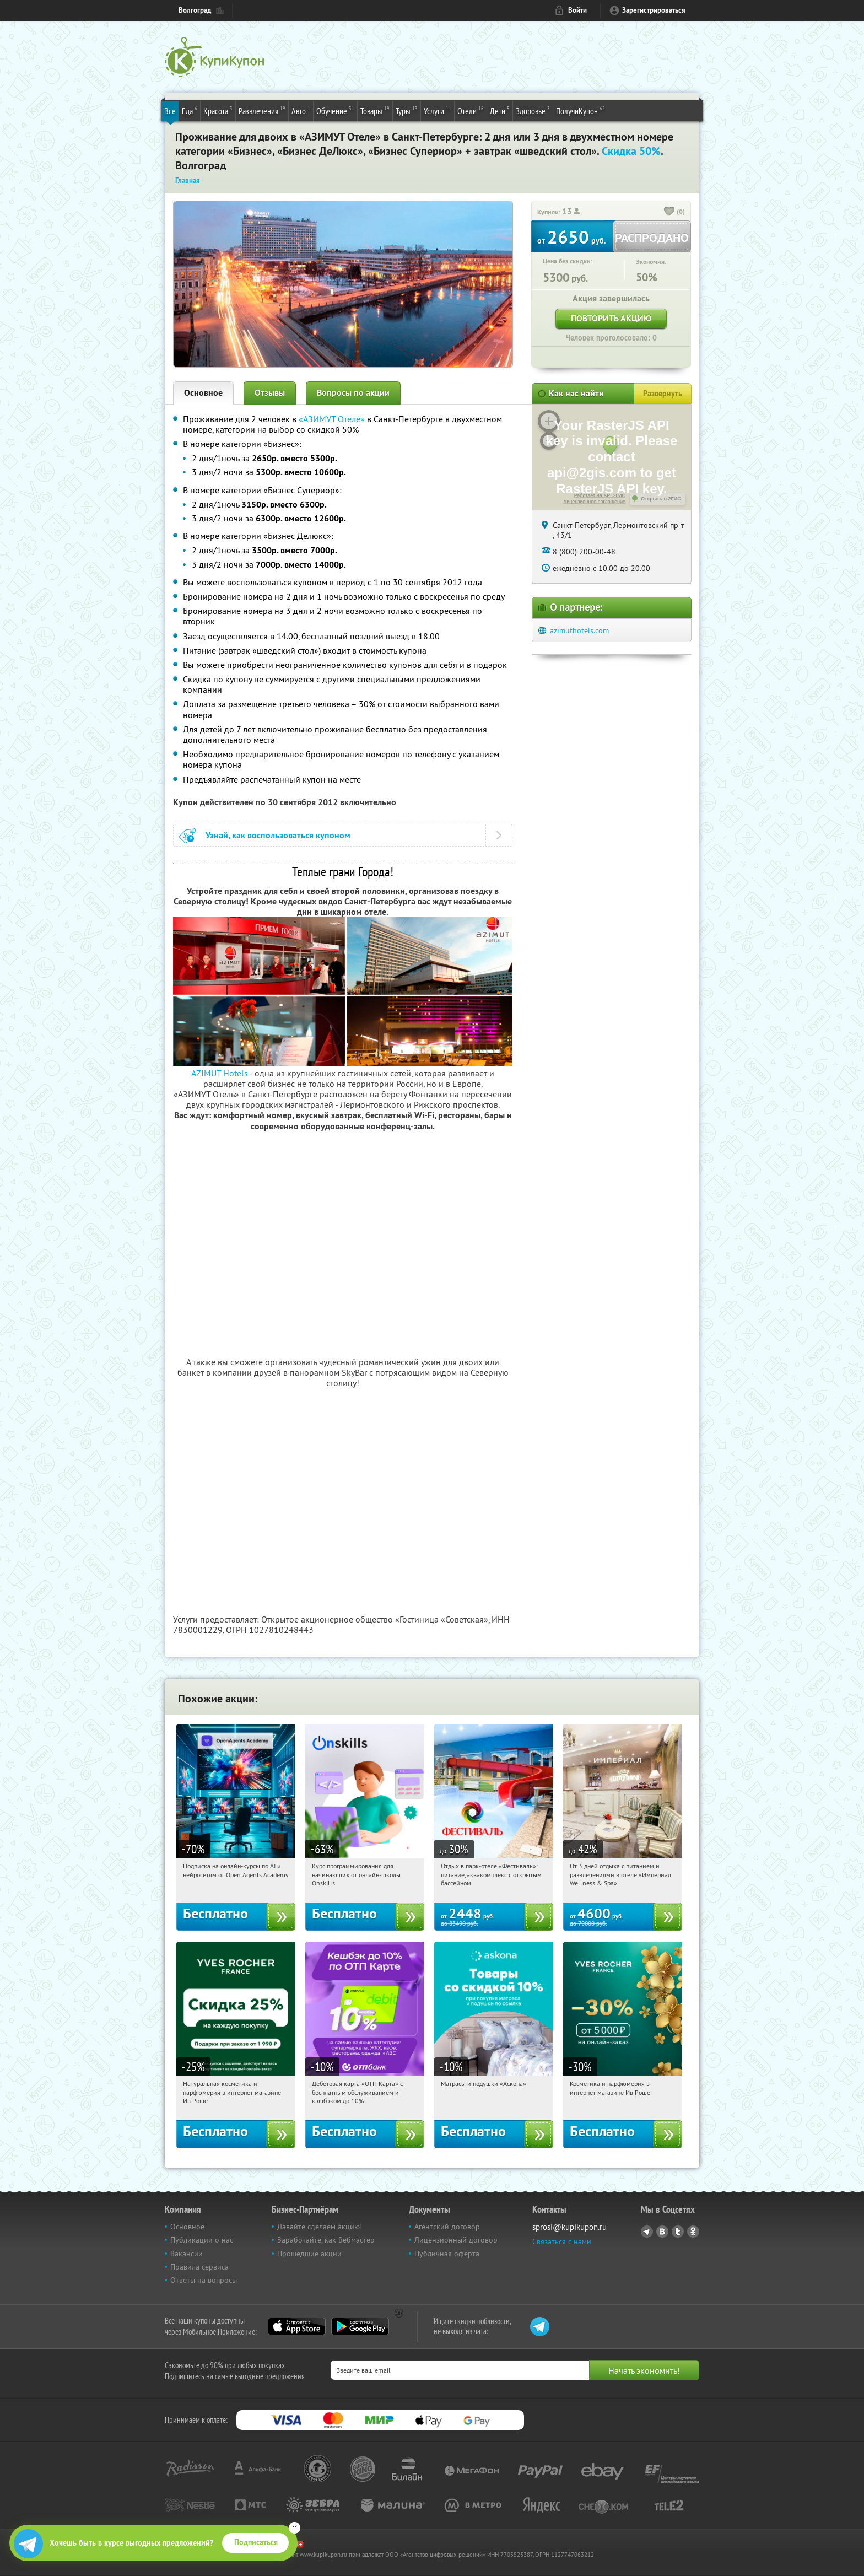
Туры (407, 110)
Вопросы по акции (353, 392)
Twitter (678, 2231)
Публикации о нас (201, 2240)
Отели (470, 110)
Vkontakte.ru (662, 2231)
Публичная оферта (446, 2254)
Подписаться (256, 2542)
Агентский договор (447, 2227)
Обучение (335, 110)
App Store (297, 2326)
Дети (500, 110)
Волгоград (195, 10)
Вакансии (186, 2254)
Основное (203, 392)
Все (170, 110)
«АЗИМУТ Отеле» (332, 418)
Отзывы (270, 392)
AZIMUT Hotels (219, 1073)
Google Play (360, 2326)
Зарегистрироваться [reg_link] (653, 10)
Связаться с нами (561, 2241)
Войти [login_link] (577, 10)
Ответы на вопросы (203, 2280)
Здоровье (533, 110)
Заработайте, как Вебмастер (326, 2240)
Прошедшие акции (309, 2254)
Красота (218, 110)
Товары (375, 110)
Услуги (437, 110)
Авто (300, 110)
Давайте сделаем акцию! (319, 2227)
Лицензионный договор (456, 2240)
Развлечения (262, 110)
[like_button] (669, 212)
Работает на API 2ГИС (599, 495)
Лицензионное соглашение (594, 501)
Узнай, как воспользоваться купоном (278, 835)
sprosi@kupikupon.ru (569, 2227)
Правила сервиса (199, 2267)
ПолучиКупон (580, 110)
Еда (189, 110)
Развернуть (662, 393)
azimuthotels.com (579, 630)
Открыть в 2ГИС (661, 499)
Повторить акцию (611, 318)
